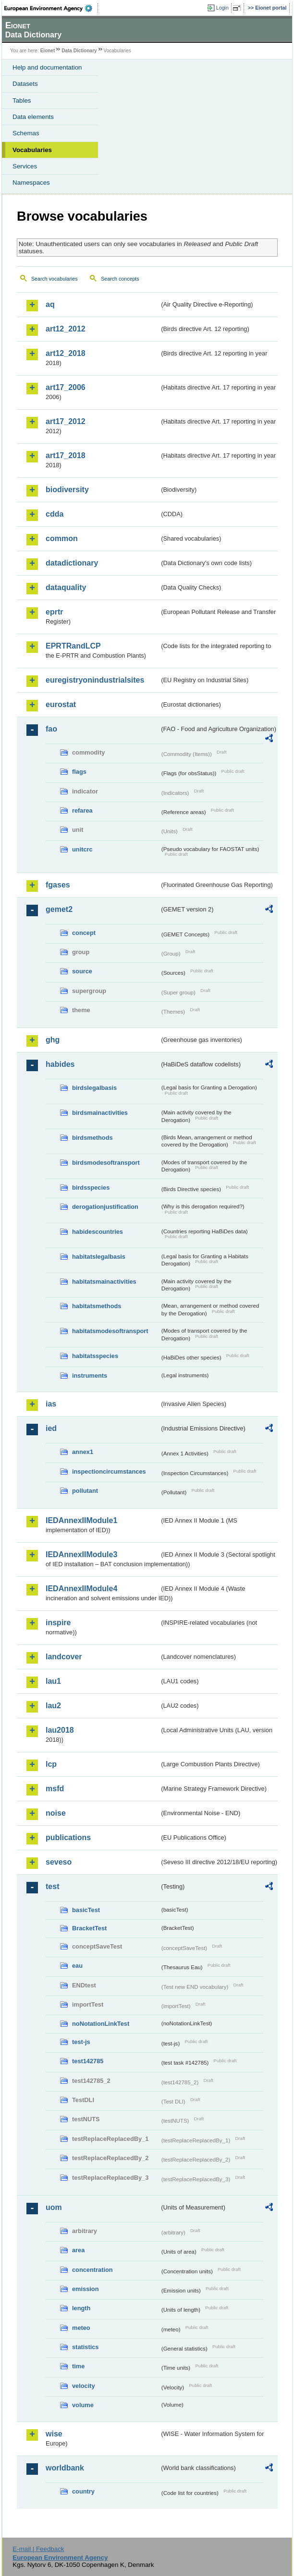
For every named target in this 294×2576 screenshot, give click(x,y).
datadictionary (72, 563)
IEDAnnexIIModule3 (81, 1554)
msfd (55, 1788)
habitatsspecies (95, 1355)
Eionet (47, 50)
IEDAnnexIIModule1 (81, 1520)
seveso (59, 1862)
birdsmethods (92, 1137)
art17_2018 (66, 455)
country (83, 2491)
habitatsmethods (96, 1306)
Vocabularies (32, 150)
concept (84, 932)
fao (51, 729)
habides (60, 1064)
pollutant (85, 1490)
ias (51, 1404)
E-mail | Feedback (38, 2548)
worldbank (65, 2468)
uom (54, 2207)
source (82, 971)
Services (24, 166)
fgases (58, 885)
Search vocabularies (54, 279)
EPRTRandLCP (73, 646)
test (52, 1886)
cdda (54, 514)
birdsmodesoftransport (106, 1162)
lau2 (53, 1706)
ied (51, 1428)
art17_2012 (66, 421)
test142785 (87, 2061)
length (81, 2308)
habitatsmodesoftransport (110, 1331)
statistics (85, 2347)
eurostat (61, 704)
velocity (83, 2385)
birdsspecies (91, 1187)
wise (54, 2434)
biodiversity (67, 489)
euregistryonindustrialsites (95, 680)
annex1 (82, 1451)
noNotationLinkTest (100, 2023)
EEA (51, 8)
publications (68, 1837)
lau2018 (60, 1730)
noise (56, 1813)
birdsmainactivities (100, 1112)
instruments (89, 1375)
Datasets (25, 83)
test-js (81, 2041)
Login (222, 8)
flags (79, 771)
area (78, 2250)
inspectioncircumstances (109, 1471)
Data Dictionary (79, 50)
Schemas (25, 133)
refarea (82, 810)
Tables (21, 100)
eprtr (54, 612)
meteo (81, 2327)
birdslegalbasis (94, 1087)
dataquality (66, 587)
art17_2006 (66, 387)
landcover (64, 1657)
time (78, 2366)
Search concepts (120, 279)
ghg (53, 1040)
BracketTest (89, 1928)
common (62, 538)
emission (85, 2288)
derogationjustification (105, 1206)
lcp (51, 1764)
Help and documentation (47, 67)
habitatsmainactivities (104, 1281)
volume (83, 2405)
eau (77, 1965)
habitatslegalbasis (98, 1256)
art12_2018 (66, 353)
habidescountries (97, 1231)
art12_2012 (66, 329)
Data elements (33, 116)
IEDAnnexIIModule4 (81, 1588)
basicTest (86, 1910)
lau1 (53, 1681)
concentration (92, 2269)
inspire (58, 1623)
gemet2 (59, 909)
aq (50, 304)
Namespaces (31, 182)
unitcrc (82, 849)
